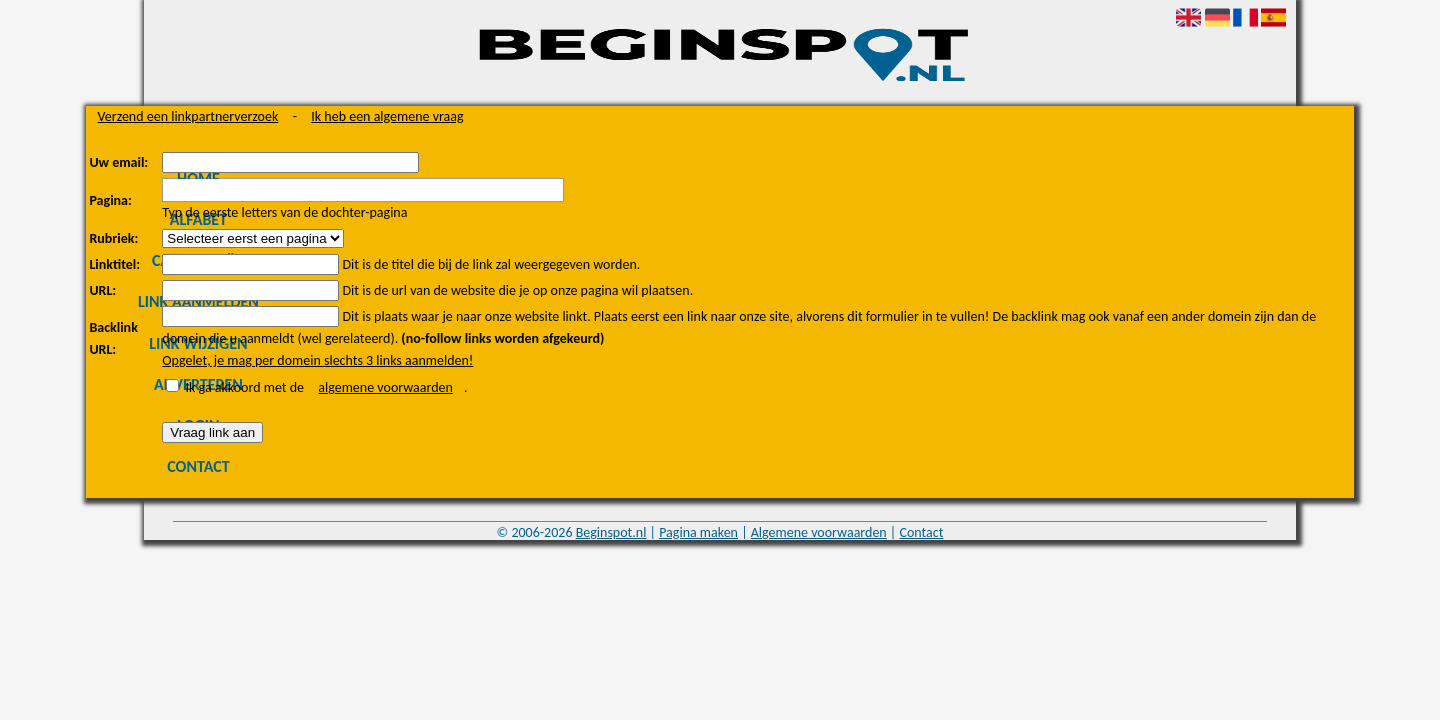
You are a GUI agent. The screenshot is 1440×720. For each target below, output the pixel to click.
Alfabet (198, 219)
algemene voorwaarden (385, 387)
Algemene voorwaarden (819, 532)
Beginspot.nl (611, 532)
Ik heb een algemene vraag (387, 116)
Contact (198, 466)
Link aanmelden (198, 301)
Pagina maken (698, 532)
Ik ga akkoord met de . (327, 387)
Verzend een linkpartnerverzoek (188, 116)
